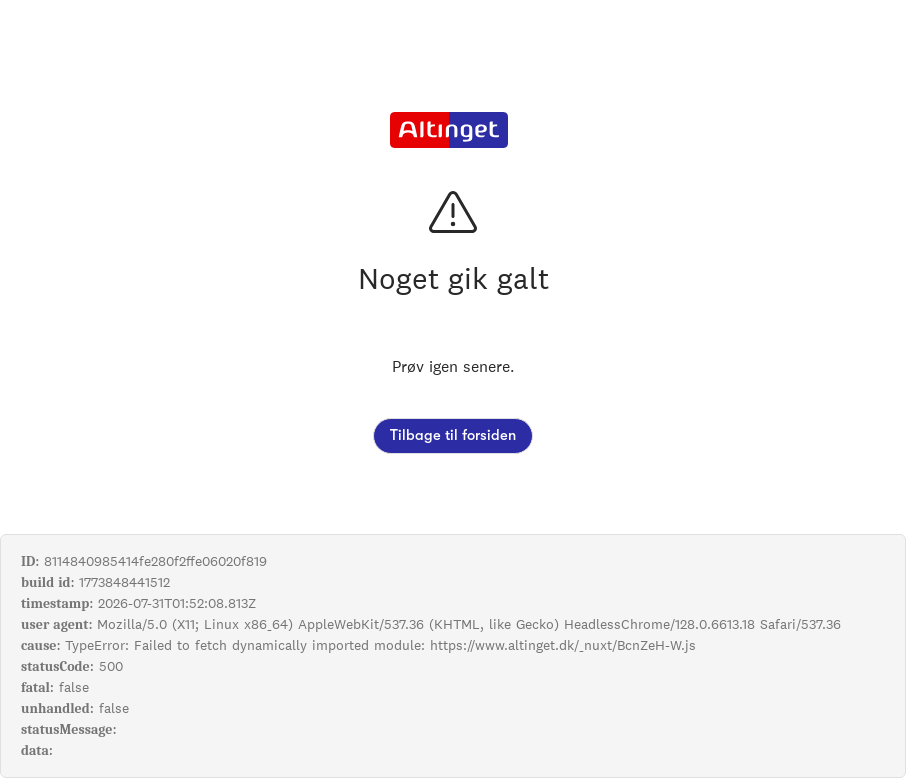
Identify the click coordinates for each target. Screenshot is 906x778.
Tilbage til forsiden (453, 435)
